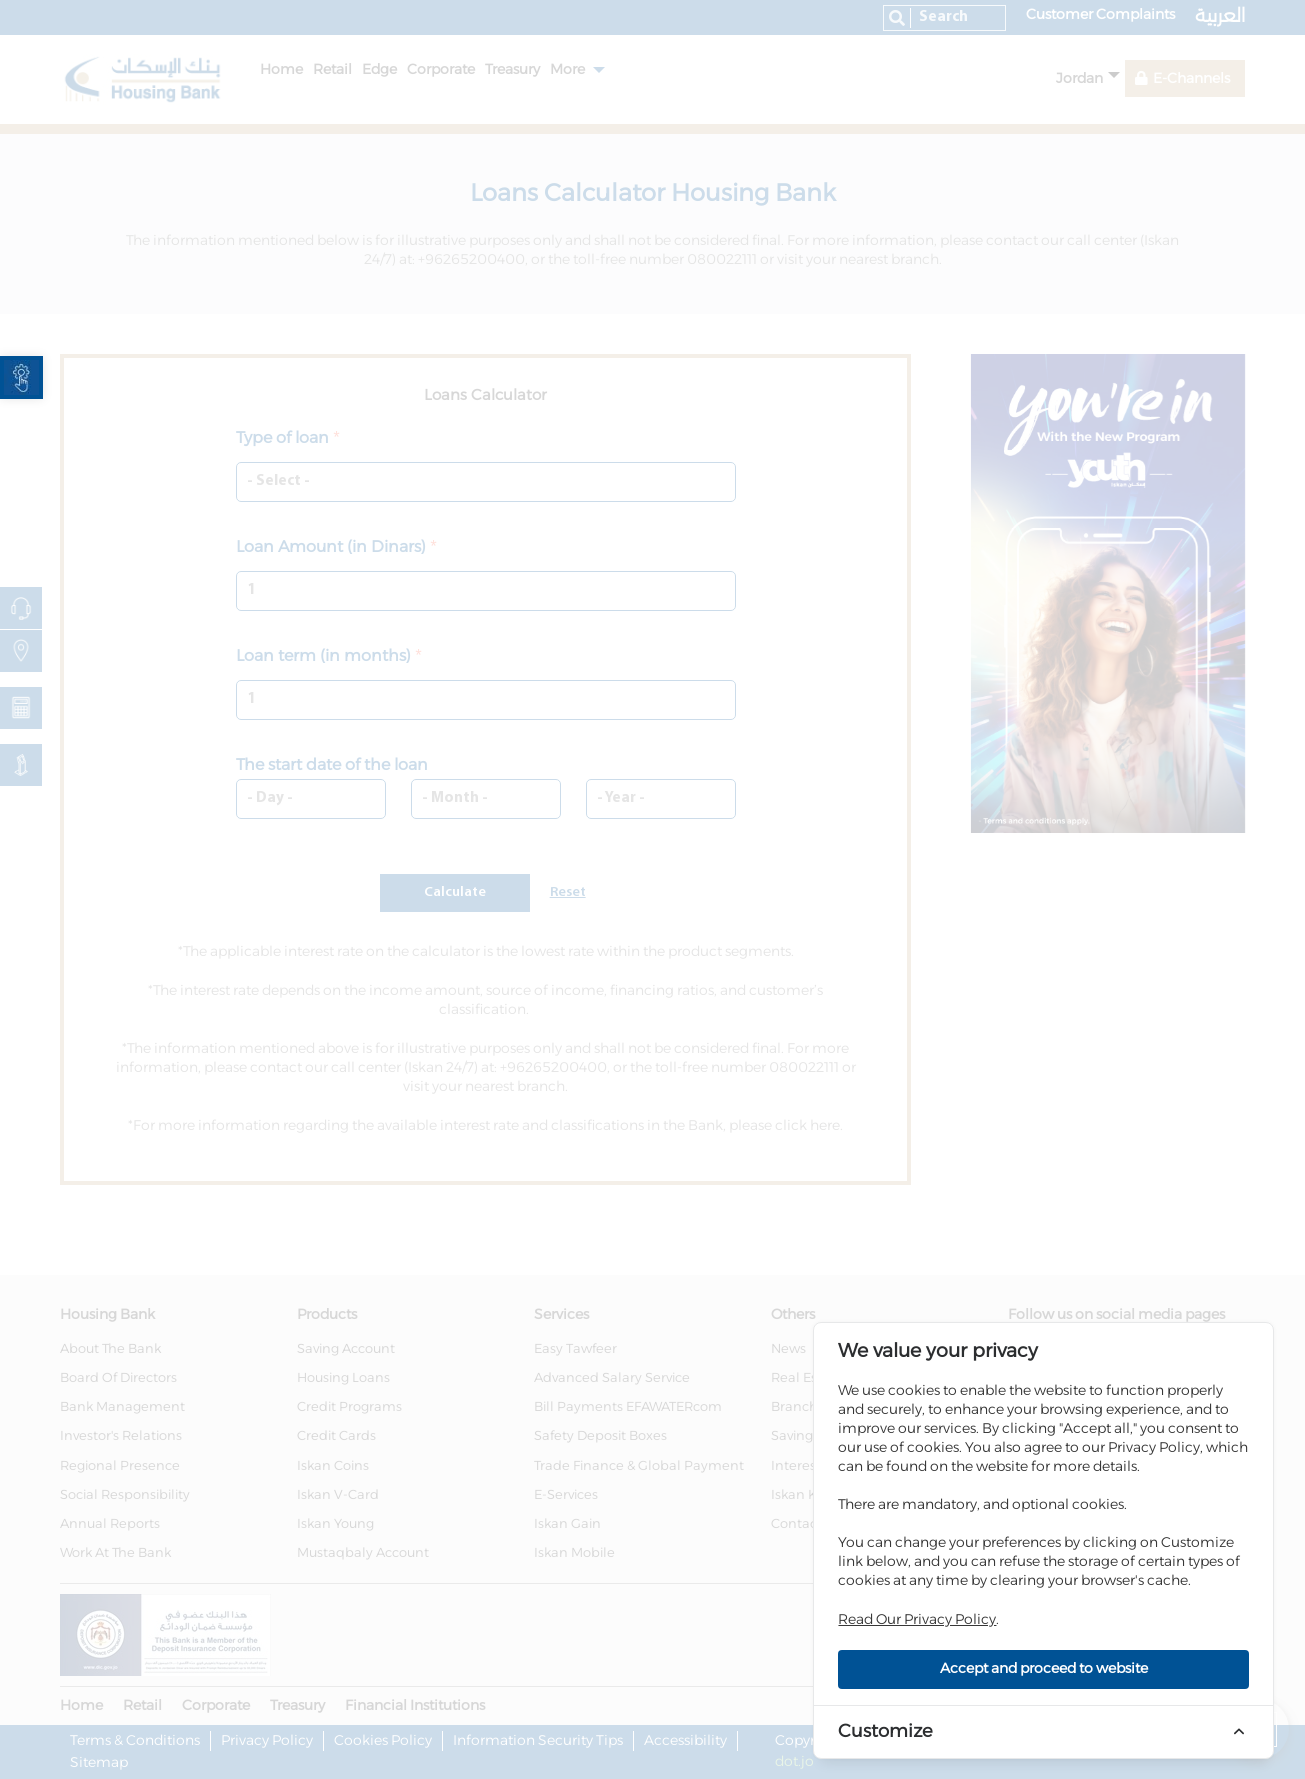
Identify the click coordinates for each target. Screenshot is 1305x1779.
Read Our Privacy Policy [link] (917, 1620)
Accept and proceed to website (1044, 1669)
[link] (21, 377)
